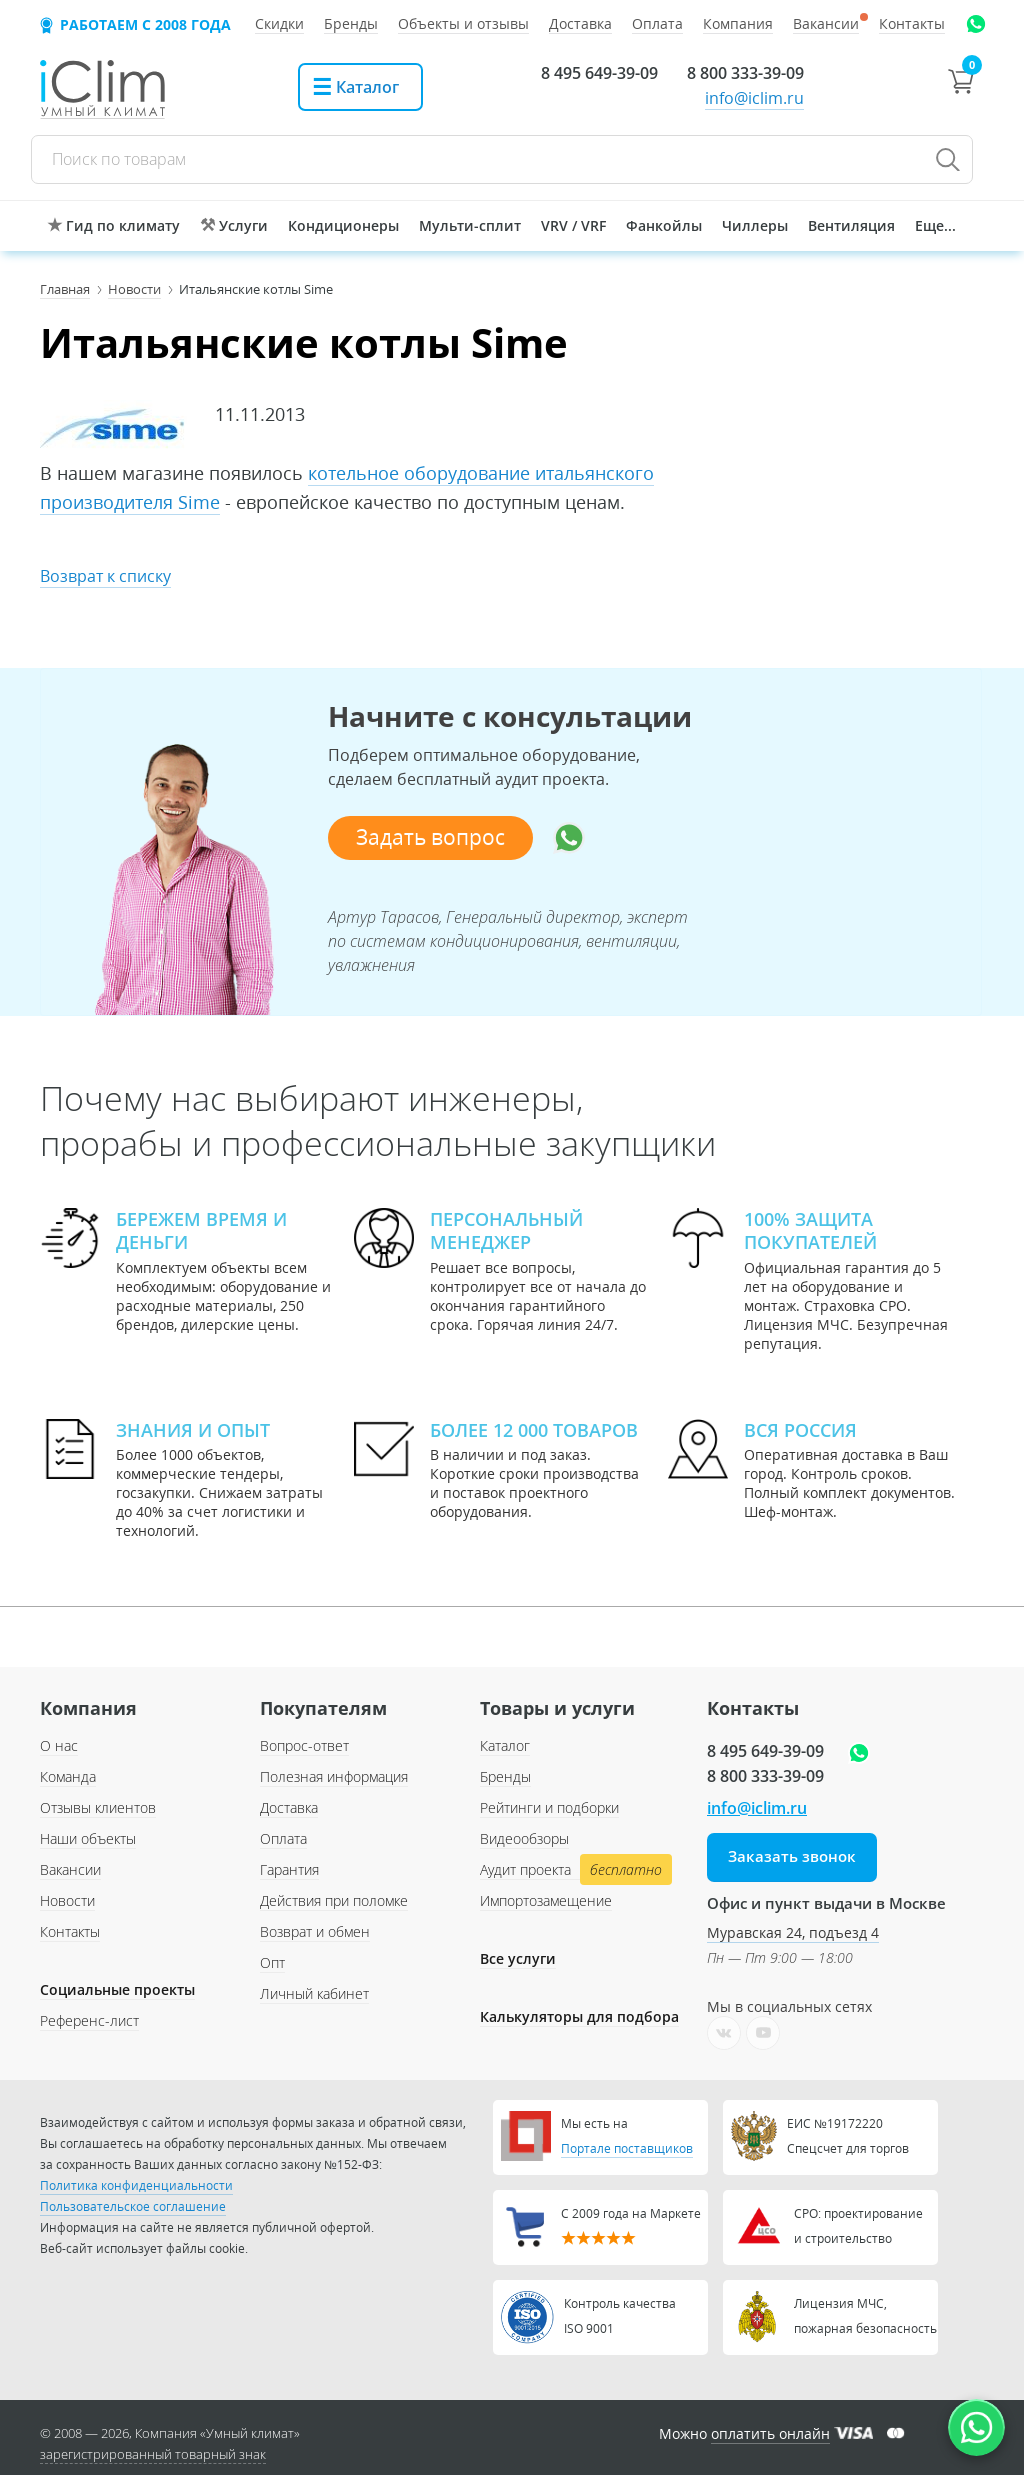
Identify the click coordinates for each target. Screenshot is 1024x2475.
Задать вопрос (430, 837)
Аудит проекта (573, 1870)
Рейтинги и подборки (549, 1807)
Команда (68, 1776)
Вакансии (70, 1869)
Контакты (70, 1931)
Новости (67, 1900)
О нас (59, 1745)
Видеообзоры (524, 1838)
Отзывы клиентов (98, 1807)
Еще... (935, 225)
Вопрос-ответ (304, 1745)
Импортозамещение (546, 1900)
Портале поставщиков (627, 2148)
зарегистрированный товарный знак (153, 2454)
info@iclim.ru (754, 98)
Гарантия (289, 1869)
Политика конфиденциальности (136, 2185)
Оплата (283, 1838)
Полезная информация (334, 1776)
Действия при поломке (334, 1900)
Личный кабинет (314, 1993)
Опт (272, 1962)
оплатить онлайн (770, 2433)
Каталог (505, 1745)
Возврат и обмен (315, 1931)
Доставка (289, 1807)
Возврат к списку (105, 576)
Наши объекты (88, 1838)
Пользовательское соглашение (133, 2206)
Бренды (505, 1776)
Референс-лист (89, 2020)
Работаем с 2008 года (145, 24)
